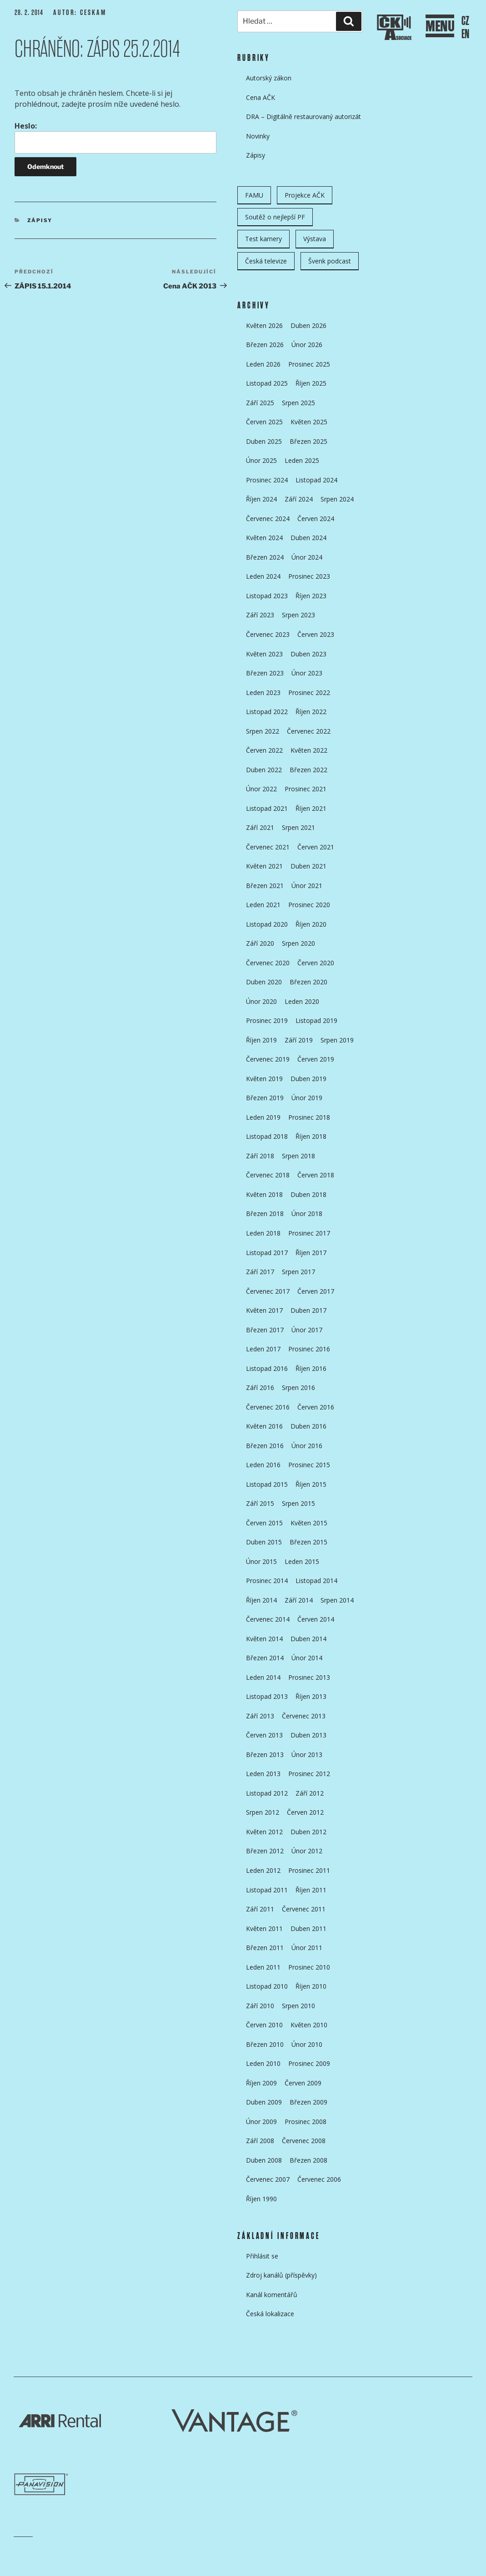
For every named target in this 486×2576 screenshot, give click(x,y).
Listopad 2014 (316, 1580)
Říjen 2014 (261, 1600)
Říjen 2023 (311, 595)
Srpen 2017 (298, 1271)
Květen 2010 (309, 2024)
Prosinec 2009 (309, 2063)
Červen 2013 (264, 1735)
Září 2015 (260, 1503)
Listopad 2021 (267, 808)
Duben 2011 (308, 1928)
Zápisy (40, 220)
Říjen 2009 (261, 2083)
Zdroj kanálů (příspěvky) (281, 2275)
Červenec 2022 (309, 731)
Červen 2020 (315, 962)
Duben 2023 (308, 654)
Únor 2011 (306, 1947)
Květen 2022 (309, 750)
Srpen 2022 (262, 731)
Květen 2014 (264, 1638)
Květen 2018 (264, 1194)
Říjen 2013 (311, 1696)
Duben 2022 (264, 769)
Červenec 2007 (268, 2179)
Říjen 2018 (311, 1136)
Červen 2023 (315, 634)
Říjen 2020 (311, 924)
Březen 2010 (265, 2044)
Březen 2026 (265, 344)
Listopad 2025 (267, 383)
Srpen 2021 (298, 827)
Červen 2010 (264, 2024)
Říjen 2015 (311, 1484)
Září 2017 (260, 1271)
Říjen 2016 (311, 1368)
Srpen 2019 (337, 1040)
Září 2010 (260, 2005)
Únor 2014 (306, 1657)
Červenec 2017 (268, 1291)
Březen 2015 (308, 1542)
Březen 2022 (308, 769)
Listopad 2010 (267, 1986)
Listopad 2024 (316, 480)
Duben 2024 (308, 537)
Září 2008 (260, 2140)
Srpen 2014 (337, 1600)
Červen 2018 (315, 1175)
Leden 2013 (263, 1773)
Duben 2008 (264, 2160)
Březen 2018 (265, 1213)
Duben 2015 (264, 1542)
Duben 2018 (308, 1194)
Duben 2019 (308, 1078)
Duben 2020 (264, 982)
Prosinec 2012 (309, 1773)
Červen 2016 (315, 1407)
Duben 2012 (308, 1831)
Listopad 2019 (316, 1020)
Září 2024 (299, 499)
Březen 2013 (265, 1754)
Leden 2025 (302, 460)
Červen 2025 (264, 421)
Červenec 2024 (268, 518)
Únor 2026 (306, 344)
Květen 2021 (264, 866)
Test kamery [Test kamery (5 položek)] (263, 238)
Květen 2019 (264, 1078)
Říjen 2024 (261, 499)
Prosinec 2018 (309, 1117)
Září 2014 (299, 1600)
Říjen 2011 (311, 1890)
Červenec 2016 (268, 1407)
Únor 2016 (306, 1445)
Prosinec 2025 (309, 364)
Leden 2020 (302, 1001)
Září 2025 (260, 402)
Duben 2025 (264, 441)
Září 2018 (260, 1156)
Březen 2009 (308, 2102)
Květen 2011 (264, 1928)
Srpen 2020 (298, 943)
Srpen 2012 (262, 1812)
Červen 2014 (315, 1619)
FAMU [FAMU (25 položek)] (254, 195)
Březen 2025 (308, 441)
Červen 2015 (264, 1523)
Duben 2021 (308, 866)
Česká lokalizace (270, 2313)
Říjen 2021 (311, 808)
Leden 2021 (263, 904)
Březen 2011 (265, 1947)
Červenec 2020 (268, 962)
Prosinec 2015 (309, 1464)
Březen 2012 (265, 1850)
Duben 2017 (308, 1310)
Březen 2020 (308, 982)
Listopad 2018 (267, 1136)
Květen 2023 (264, 654)
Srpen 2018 (298, 1156)
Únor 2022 (261, 788)
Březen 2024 (265, 557)
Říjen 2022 (311, 711)
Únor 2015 (261, 1561)
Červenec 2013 (304, 1716)
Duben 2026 (308, 325)
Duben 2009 (264, 2102)
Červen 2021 (315, 847)
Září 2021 (260, 827)
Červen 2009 (303, 2083)
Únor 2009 (261, 2121)
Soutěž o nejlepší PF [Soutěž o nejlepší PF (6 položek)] (275, 217)
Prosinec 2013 (309, 1677)
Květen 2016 (264, 1426)
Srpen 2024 (337, 499)
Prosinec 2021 (305, 788)
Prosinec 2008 (305, 2121)
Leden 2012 (263, 1870)
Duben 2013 (308, 1735)
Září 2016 (260, 1387)
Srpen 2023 (298, 614)
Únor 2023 (306, 673)
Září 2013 (260, 1716)
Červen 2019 (315, 1059)
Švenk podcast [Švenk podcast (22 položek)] (329, 261)
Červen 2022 (264, 750)
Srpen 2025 (298, 402)
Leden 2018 (263, 1233)
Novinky (258, 136)
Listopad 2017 (267, 1252)
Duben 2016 (308, 1426)
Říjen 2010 (311, 1986)
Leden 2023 (263, 692)
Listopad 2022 (267, 711)
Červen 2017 (315, 1291)
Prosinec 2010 (309, 1967)
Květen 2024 (264, 537)
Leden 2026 (263, 364)
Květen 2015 (309, 1523)
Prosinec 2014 (267, 1580)
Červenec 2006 (319, 2179)
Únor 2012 (306, 1850)
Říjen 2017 (311, 1252)
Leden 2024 (263, 576)
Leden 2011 (263, 1967)
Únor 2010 (306, 2044)
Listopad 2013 (267, 1696)
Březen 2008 (308, 2160)
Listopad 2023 (267, 595)
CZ (465, 21)
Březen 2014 (265, 1657)
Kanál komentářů (271, 2294)
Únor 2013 (306, 1754)
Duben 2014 (308, 1638)
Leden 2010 (263, 2063)
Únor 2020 (261, 1001)
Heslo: (115, 137)
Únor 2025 (261, 460)
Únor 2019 (306, 1097)
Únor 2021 (306, 885)
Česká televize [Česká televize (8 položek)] (266, 261)
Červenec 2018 (268, 1175)
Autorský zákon (268, 78)
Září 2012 (310, 1793)
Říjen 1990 (261, 2198)
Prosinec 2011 (309, 1870)
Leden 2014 (263, 1677)
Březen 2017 (265, 1329)
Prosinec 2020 (309, 904)
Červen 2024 (315, 518)
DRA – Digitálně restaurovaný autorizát (303, 116)
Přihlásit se (262, 2256)
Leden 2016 (263, 1464)
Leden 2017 (263, 1349)
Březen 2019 (265, 1097)
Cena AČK (260, 97)
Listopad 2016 (267, 1368)
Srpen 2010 (298, 2005)
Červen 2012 (305, 1812)
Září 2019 (299, 1040)
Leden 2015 (302, 1561)
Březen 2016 (265, 1445)
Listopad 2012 (267, 1793)
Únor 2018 (306, 1213)
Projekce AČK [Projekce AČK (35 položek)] (305, 195)
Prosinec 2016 (309, 1349)
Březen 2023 (265, 673)
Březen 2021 (265, 885)
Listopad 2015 (267, 1484)
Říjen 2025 (311, 383)
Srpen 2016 (298, 1387)
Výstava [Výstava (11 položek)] (314, 238)
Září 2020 (260, 943)
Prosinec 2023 (309, 576)
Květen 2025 (309, 421)
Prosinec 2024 (267, 480)
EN (465, 34)
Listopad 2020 (267, 924)
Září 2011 (260, 1909)
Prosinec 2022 (309, 692)
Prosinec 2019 (267, 1020)
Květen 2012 (264, 1831)
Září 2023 (260, 614)
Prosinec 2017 (309, 1233)
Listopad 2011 (267, 1890)
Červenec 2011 (304, 1909)
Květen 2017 (264, 1310)
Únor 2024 (306, 557)
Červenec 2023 (268, 634)
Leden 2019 (263, 1117)
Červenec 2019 (268, 1059)
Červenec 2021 (268, 847)
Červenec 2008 (304, 2140)
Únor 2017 (306, 1329)
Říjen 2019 (261, 1040)
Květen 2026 (264, 325)
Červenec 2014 (268, 1619)
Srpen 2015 (298, 1503)
